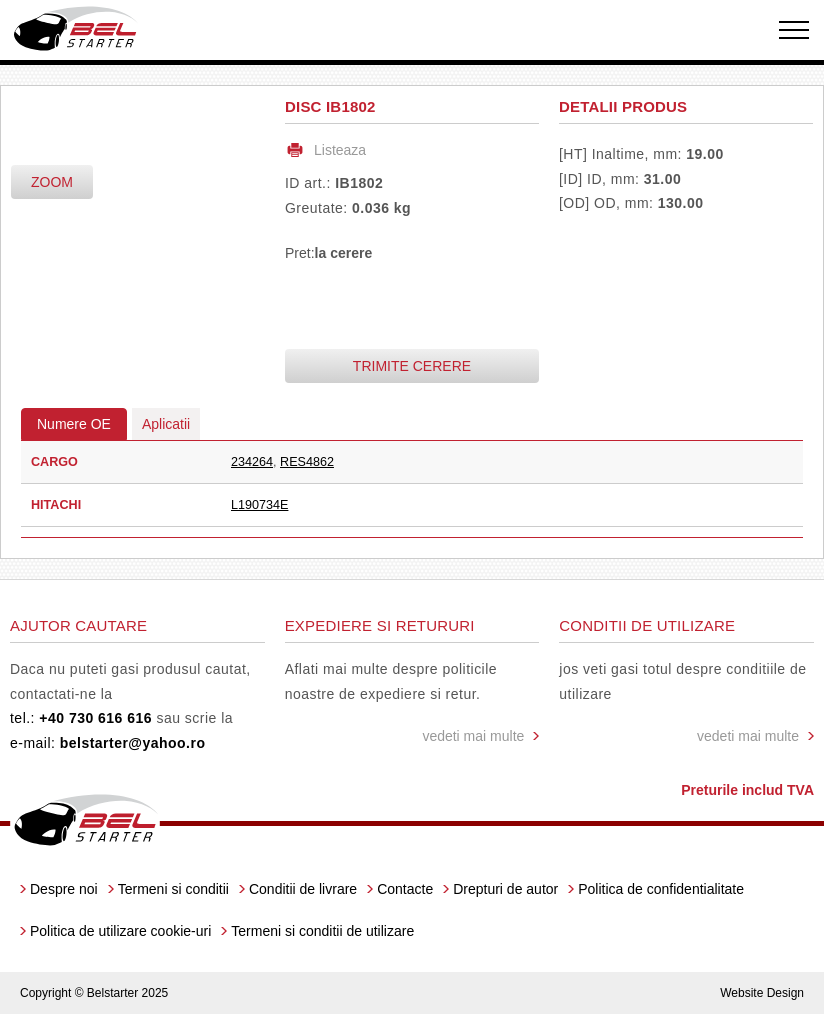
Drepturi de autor (505, 889)
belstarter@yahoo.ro (133, 743)
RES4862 (307, 462)
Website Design (762, 993)
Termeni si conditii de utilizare (322, 931)
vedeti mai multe (473, 736)
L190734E (259, 505)
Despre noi (64, 889)
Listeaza (340, 150)
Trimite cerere (412, 366)
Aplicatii (166, 424)
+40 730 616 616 (95, 718)
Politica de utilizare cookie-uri (120, 931)
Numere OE (74, 424)
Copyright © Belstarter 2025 (94, 993)
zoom (52, 182)
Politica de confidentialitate (661, 889)
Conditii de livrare (303, 889)
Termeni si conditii (173, 889)
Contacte (405, 889)
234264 (252, 462)
